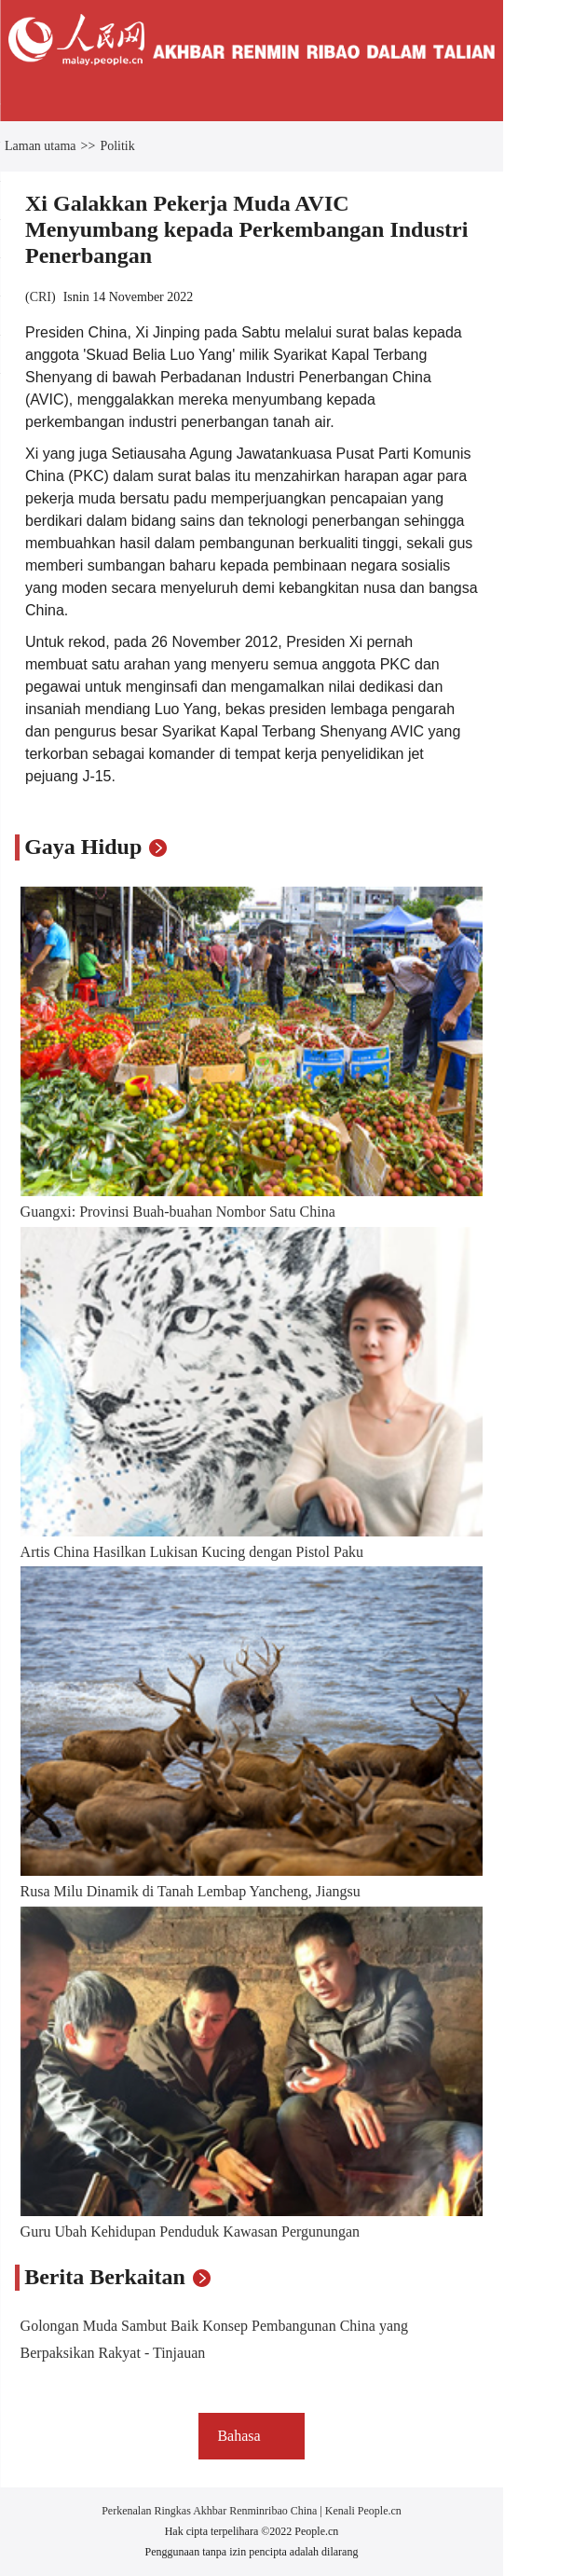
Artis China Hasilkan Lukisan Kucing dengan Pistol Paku (191, 1552)
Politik (117, 146)
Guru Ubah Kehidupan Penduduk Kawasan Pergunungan (190, 2231)
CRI (40, 297)
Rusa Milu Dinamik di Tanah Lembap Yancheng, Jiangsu (190, 1891)
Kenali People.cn (362, 2510)
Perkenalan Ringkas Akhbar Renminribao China (211, 2510)
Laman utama (40, 146)
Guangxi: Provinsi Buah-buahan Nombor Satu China (177, 1211)
